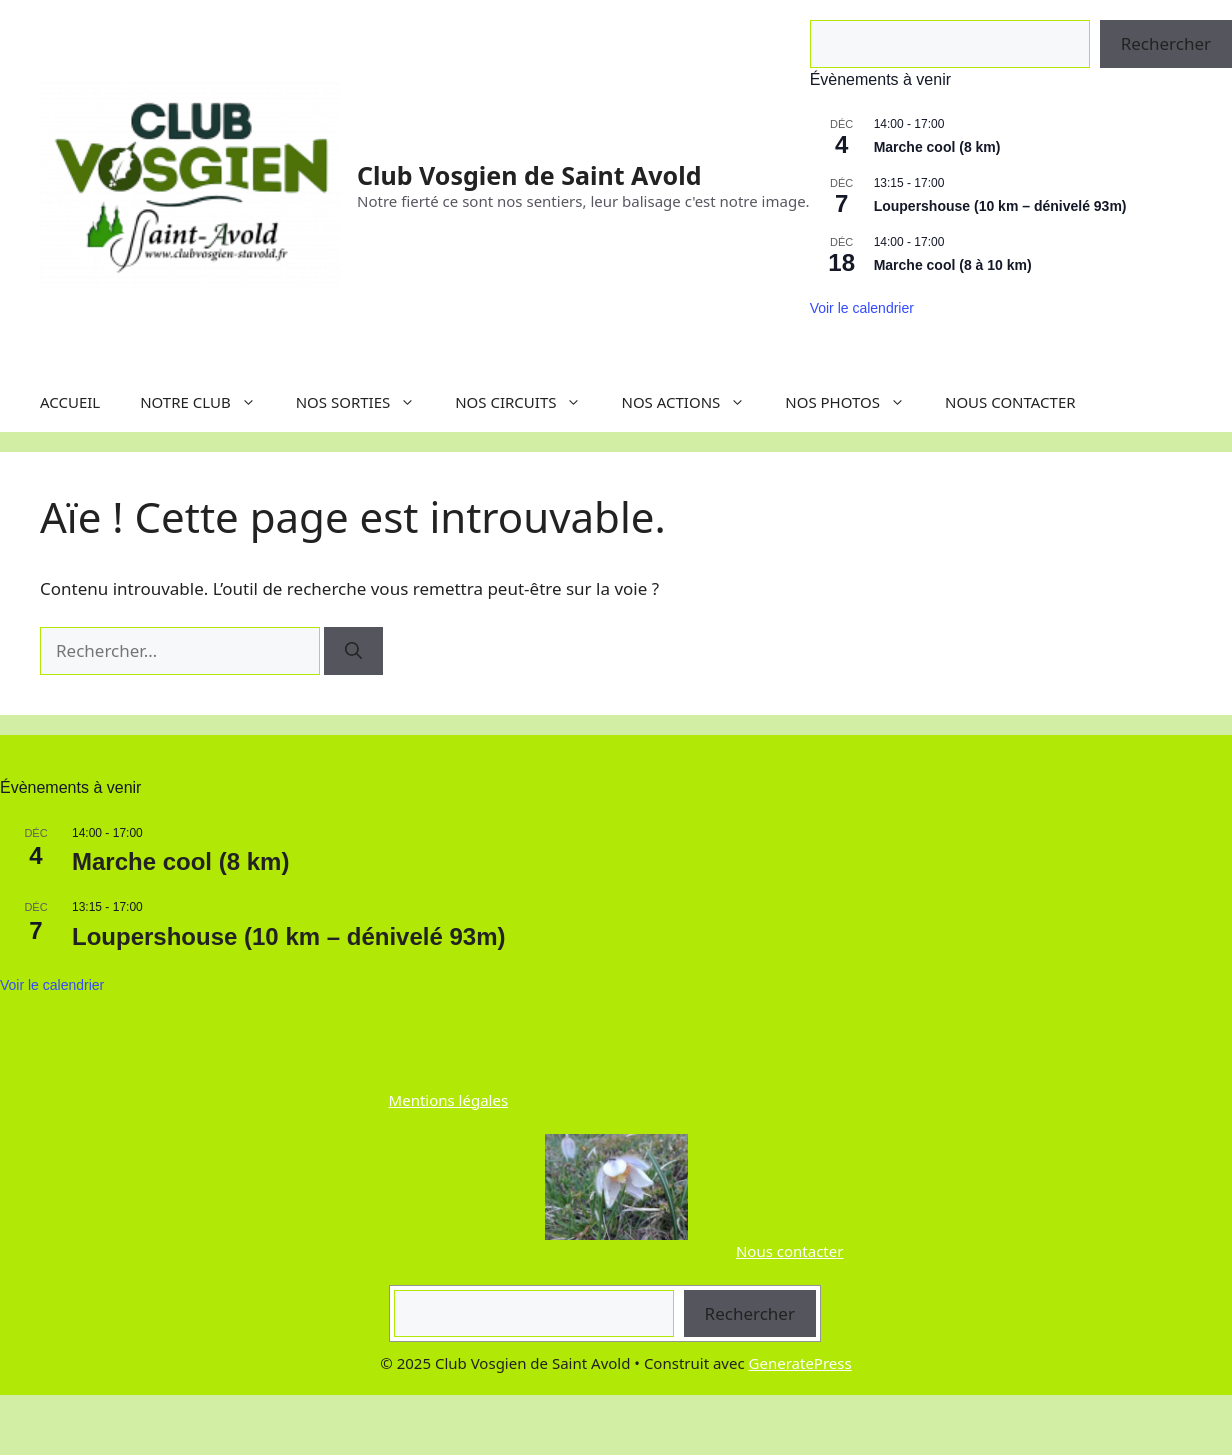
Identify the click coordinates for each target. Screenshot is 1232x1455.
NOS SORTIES (366, 402)
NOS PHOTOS (855, 402)
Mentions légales (449, 1100)
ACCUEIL (70, 402)
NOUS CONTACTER (1010, 402)
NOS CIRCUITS (528, 402)
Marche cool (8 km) (937, 147)
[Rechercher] (353, 651)
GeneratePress (800, 1363)
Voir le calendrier (862, 308)
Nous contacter (789, 1251)
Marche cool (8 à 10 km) (953, 265)
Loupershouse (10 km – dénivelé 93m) (1000, 206)
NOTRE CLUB (207, 402)
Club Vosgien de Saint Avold (529, 175)
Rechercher (750, 1313)
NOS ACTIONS (693, 402)
